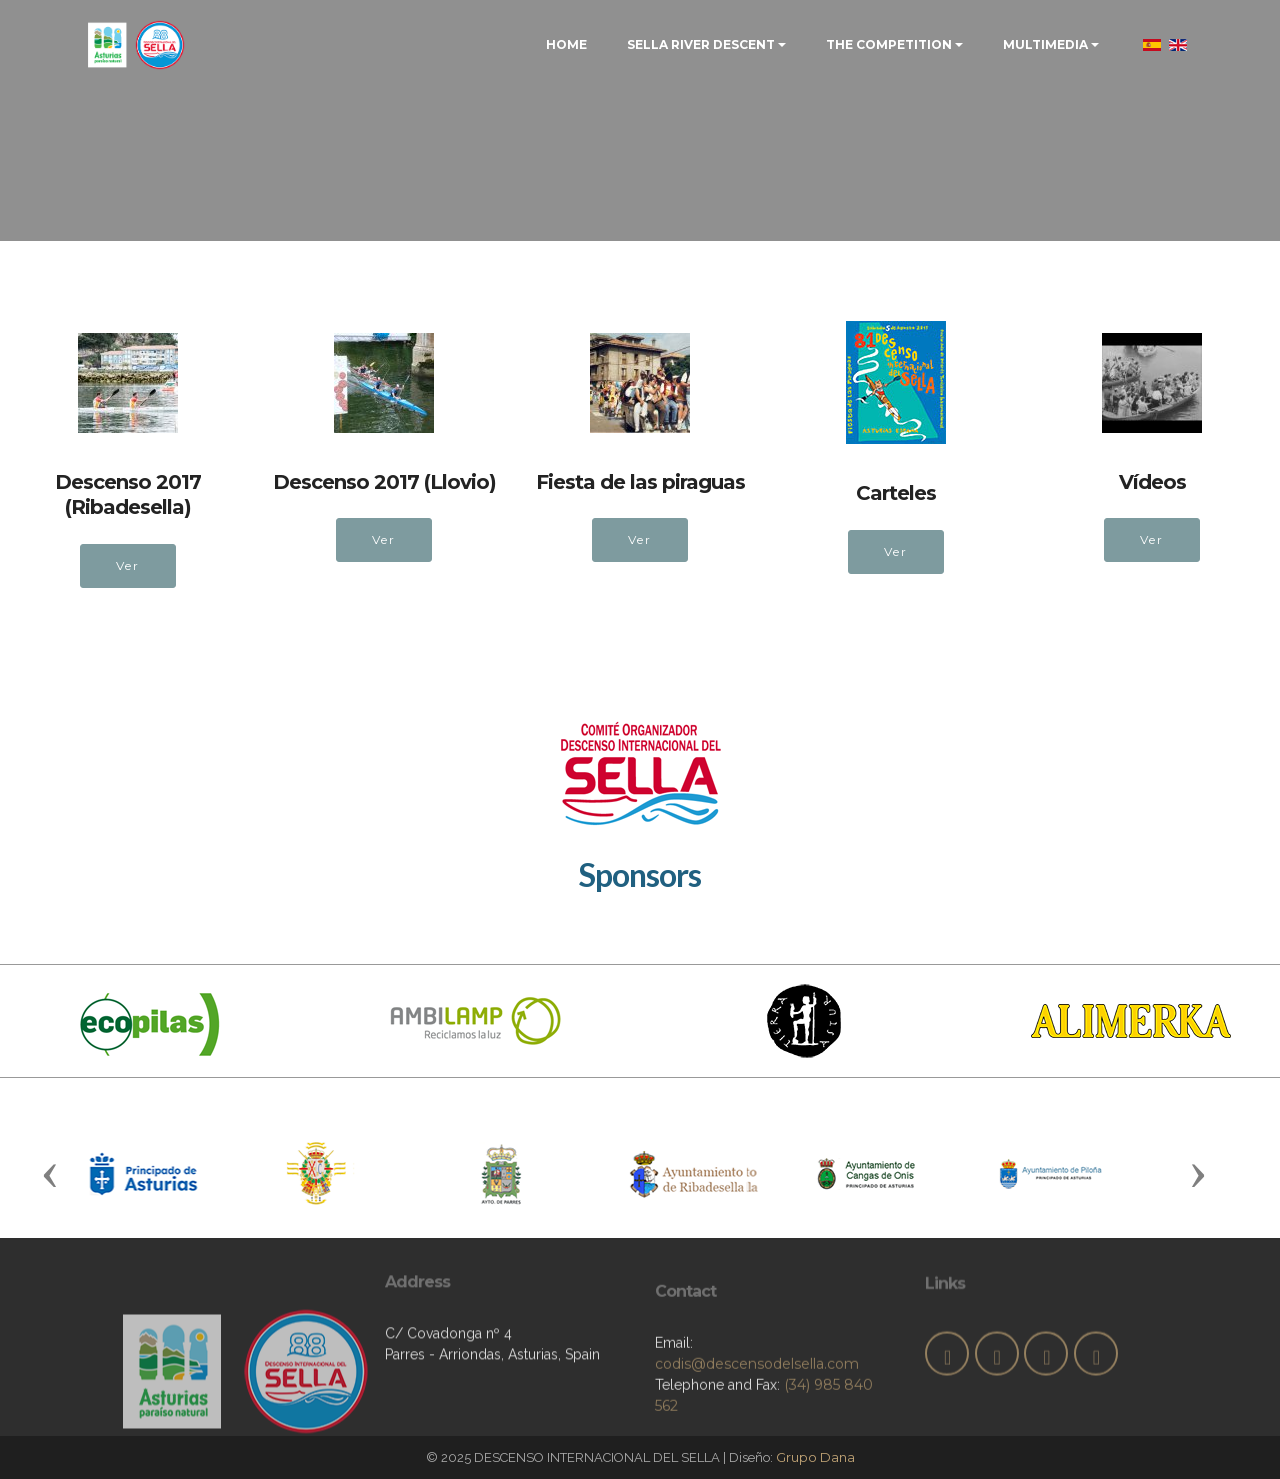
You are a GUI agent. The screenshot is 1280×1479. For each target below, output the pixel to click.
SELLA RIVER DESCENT (701, 44)
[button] (50, 1174)
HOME (566, 44)
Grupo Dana (815, 1457)
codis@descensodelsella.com (757, 1416)
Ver (128, 565)
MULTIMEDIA (1045, 44)
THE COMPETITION (889, 44)
